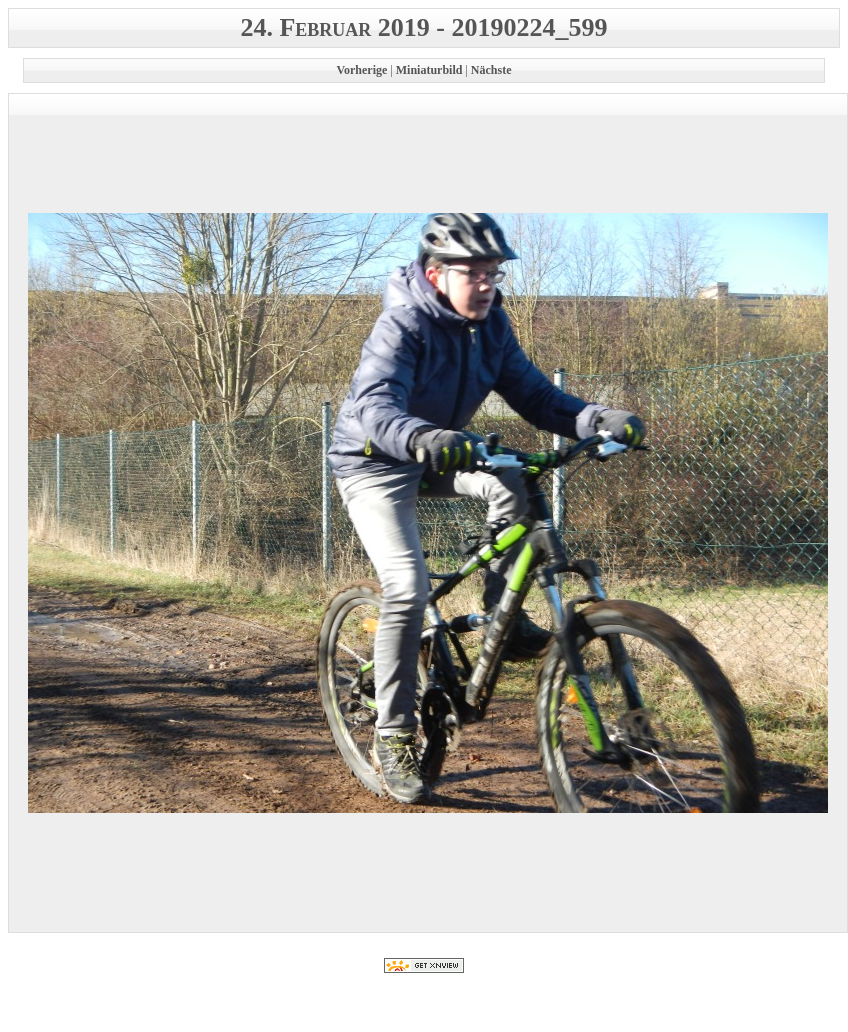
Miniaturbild (429, 70)
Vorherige (361, 70)
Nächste (491, 70)
